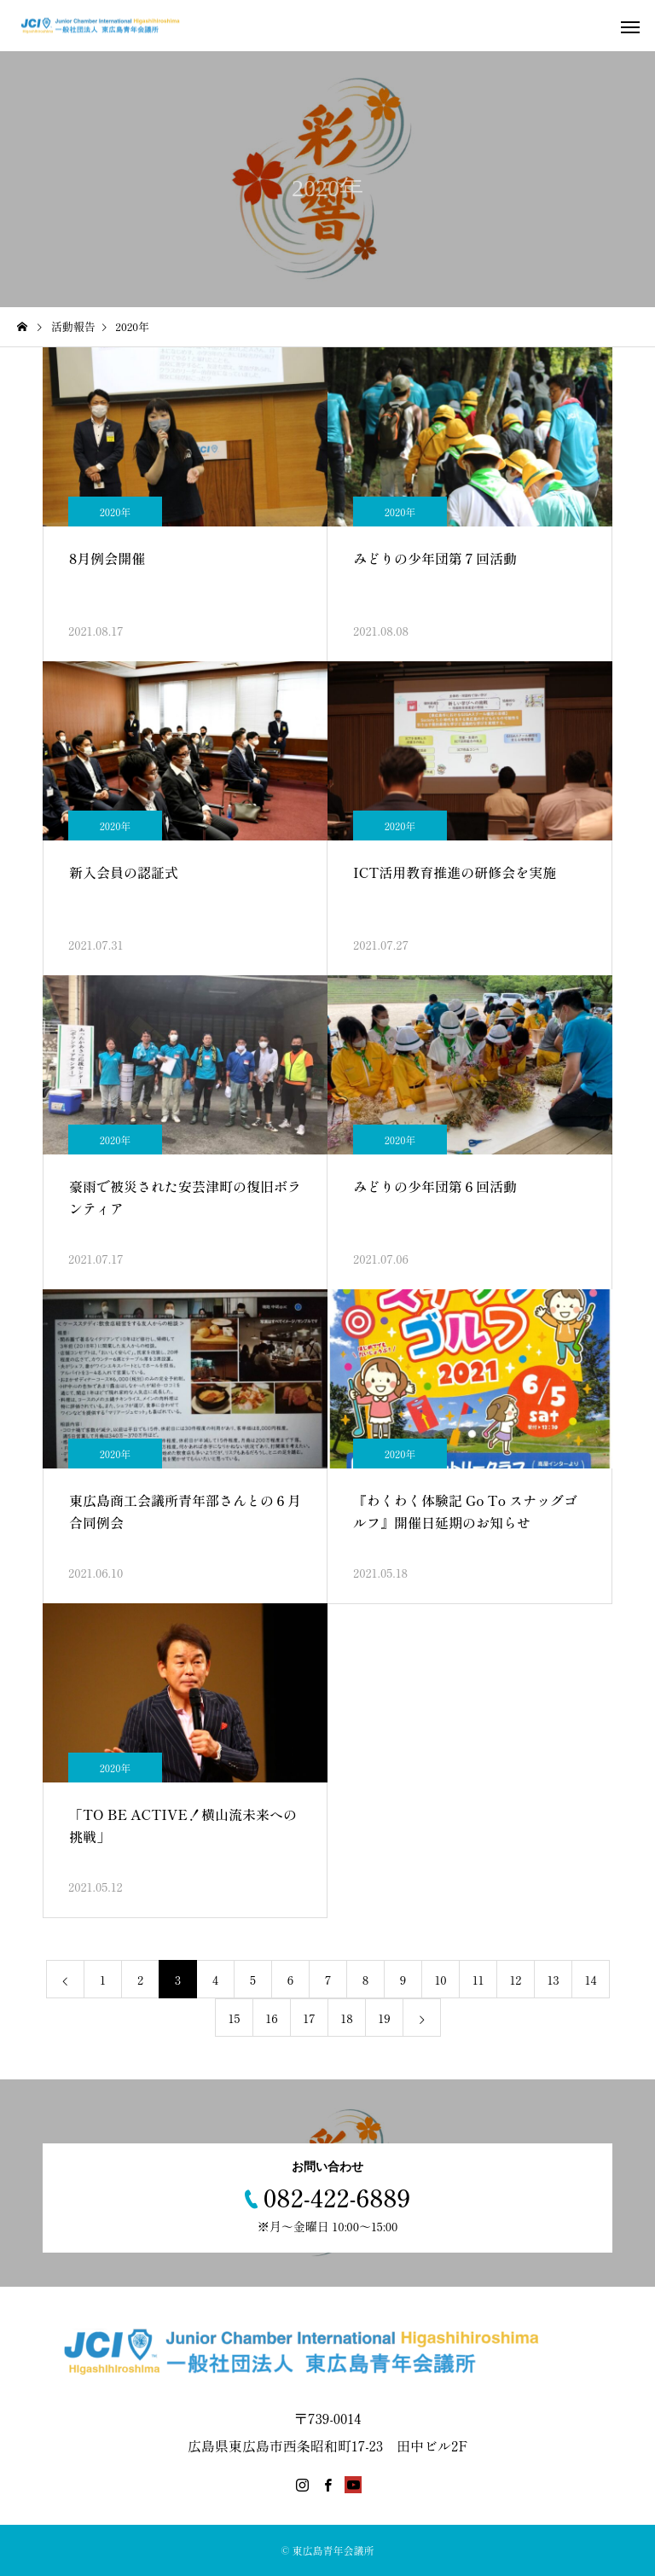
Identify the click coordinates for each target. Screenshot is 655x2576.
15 (235, 2017)
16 (271, 2017)
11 (478, 1979)
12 (516, 1979)
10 (440, 1979)
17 (309, 2017)
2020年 (115, 511)
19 (384, 2017)
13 (553, 1979)
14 (591, 1979)
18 (346, 2017)
